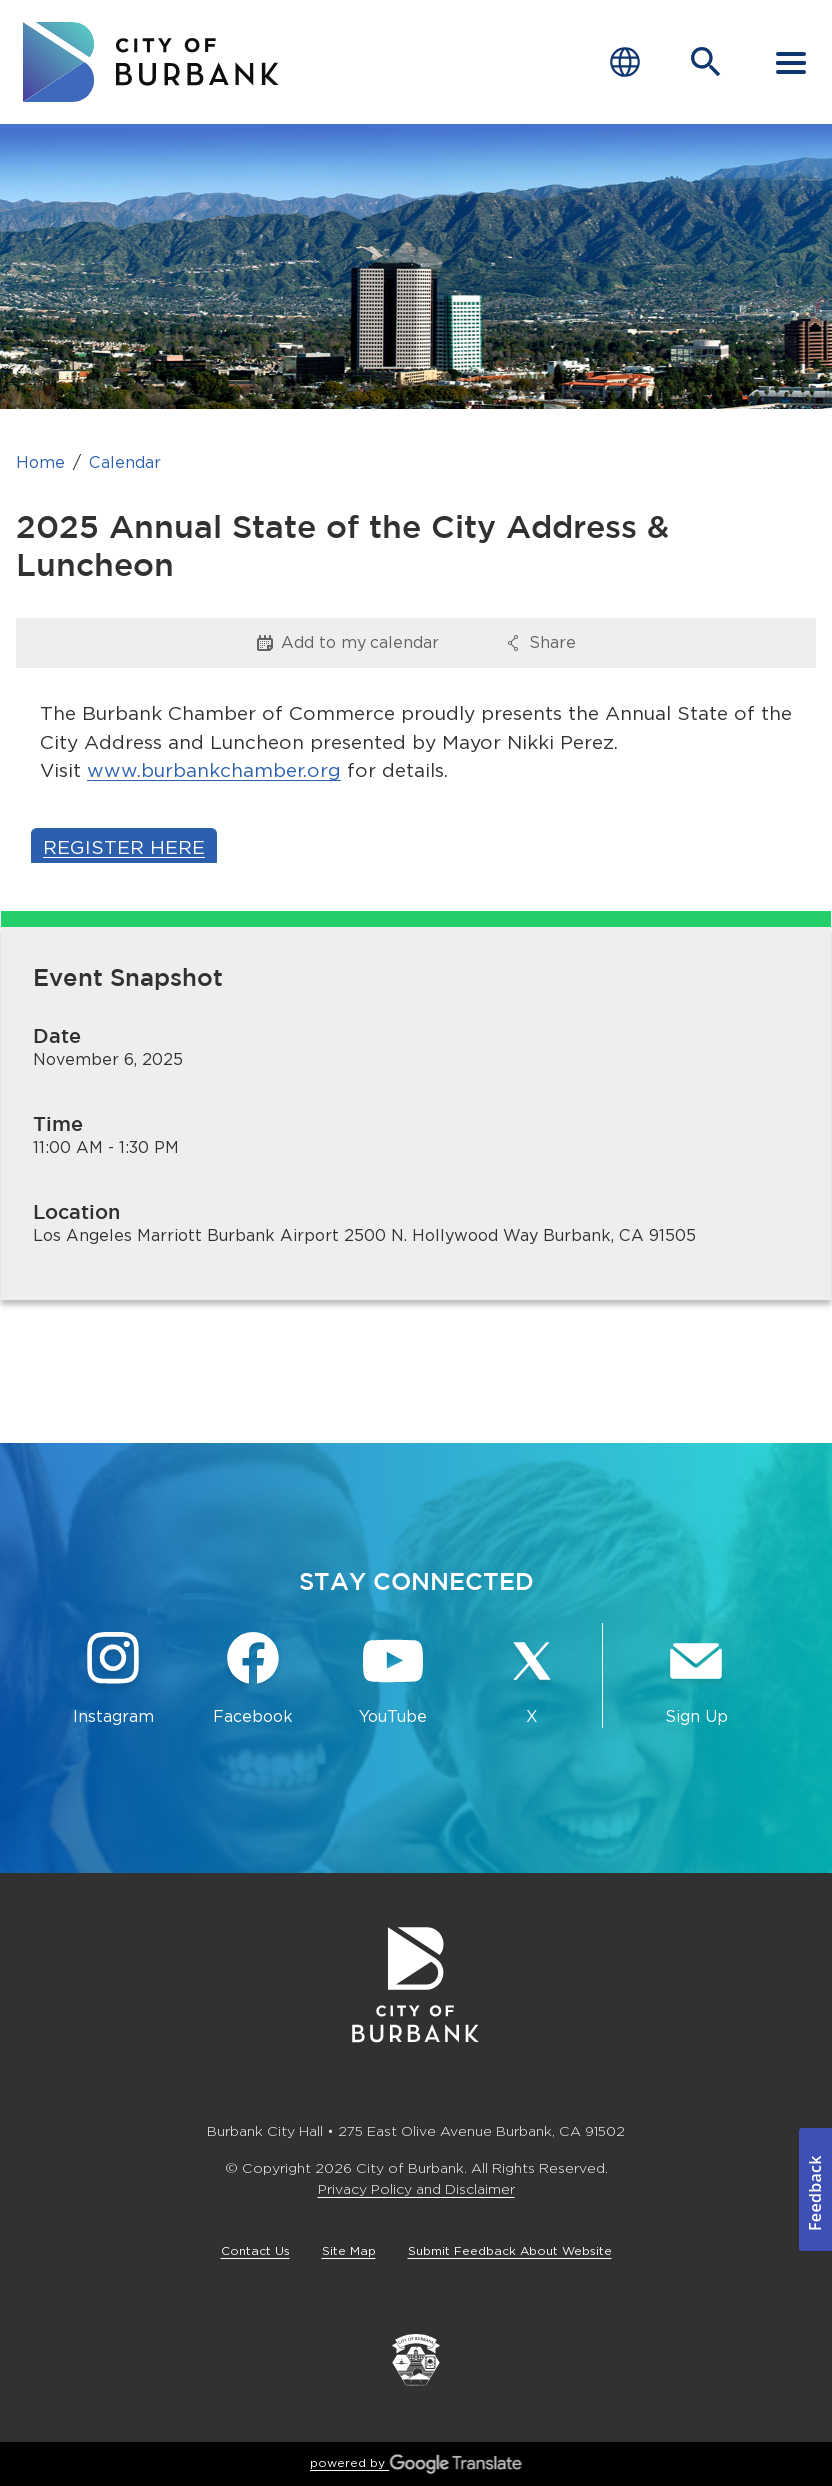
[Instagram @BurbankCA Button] (113, 1679)
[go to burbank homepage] (151, 62)
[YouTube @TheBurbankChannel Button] (393, 1679)
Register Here (124, 847)
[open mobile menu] (791, 62)
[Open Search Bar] (706, 62)
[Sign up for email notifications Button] (696, 1679)
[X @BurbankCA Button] (533, 1679)
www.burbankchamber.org (214, 770)
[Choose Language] (625, 62)
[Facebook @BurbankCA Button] (253, 1679)
